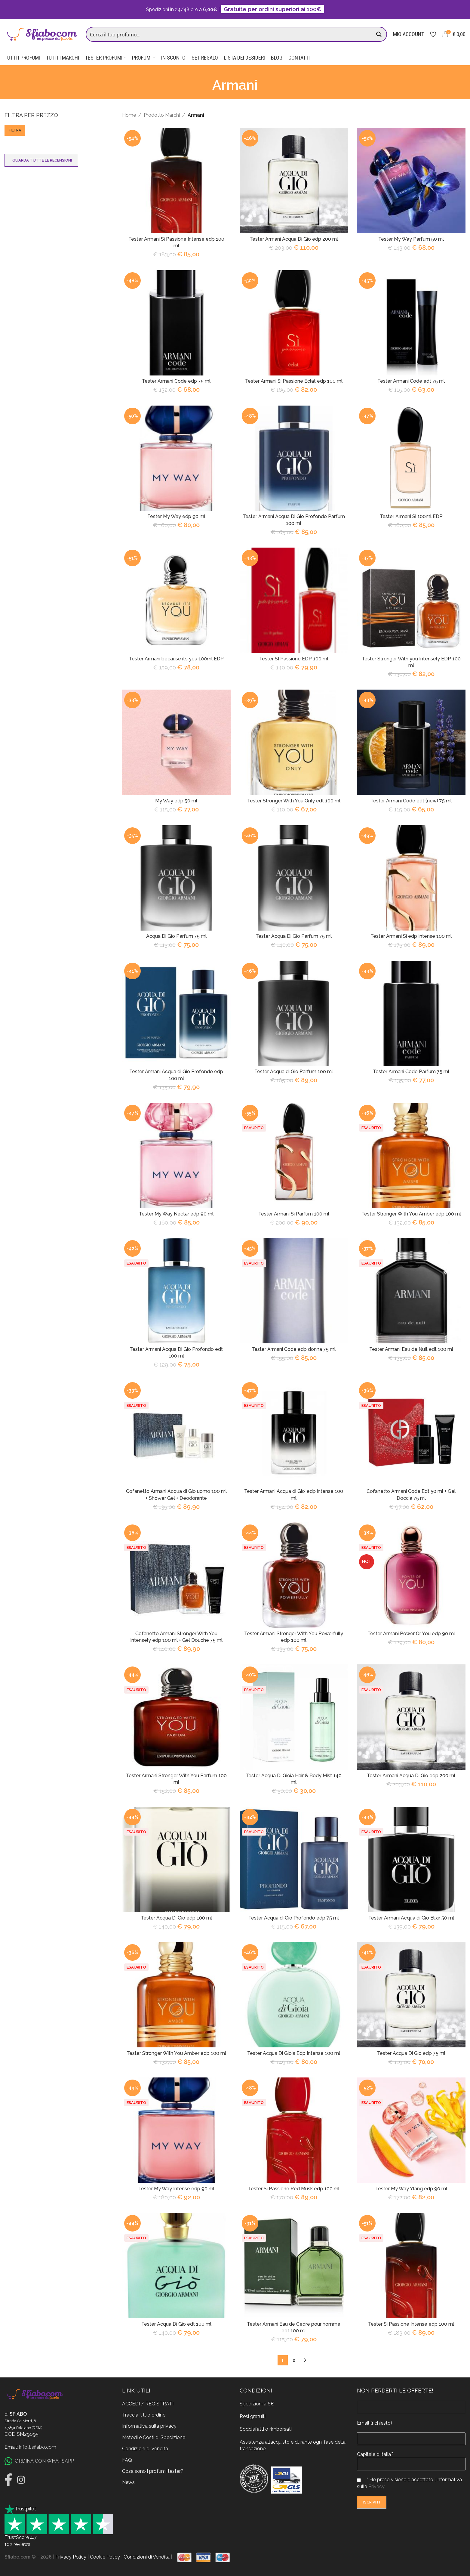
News (128, 2482)
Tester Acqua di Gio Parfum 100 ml (293, 1072)
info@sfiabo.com (37, 2447)
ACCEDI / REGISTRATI (148, 2403)
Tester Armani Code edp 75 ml (176, 381)
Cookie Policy (105, 2556)
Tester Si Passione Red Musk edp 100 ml (293, 2188)
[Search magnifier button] (379, 34)
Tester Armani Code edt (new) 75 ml (411, 801)
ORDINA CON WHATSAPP (39, 2460)
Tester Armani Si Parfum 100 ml (293, 1214)
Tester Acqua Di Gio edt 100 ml (176, 2324)
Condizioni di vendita (145, 2448)
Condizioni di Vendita (147, 2556)
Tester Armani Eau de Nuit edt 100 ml (411, 1349)
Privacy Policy (70, 2556)
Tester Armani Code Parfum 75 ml (411, 1072)
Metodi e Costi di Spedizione (153, 2437)
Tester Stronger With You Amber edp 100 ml (411, 1214)
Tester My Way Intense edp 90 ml (176, 2188)
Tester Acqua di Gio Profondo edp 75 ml (293, 1918)
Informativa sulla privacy (149, 2426)
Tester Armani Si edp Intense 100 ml (411, 936)
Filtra (15, 130)
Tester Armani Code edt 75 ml (411, 381)
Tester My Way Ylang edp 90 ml (411, 2188)
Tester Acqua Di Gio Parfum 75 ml (294, 936)
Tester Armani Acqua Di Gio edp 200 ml (294, 239)
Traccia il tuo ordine (143, 2414)
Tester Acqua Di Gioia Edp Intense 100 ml (293, 2053)
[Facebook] (8, 2479)
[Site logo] (42, 34)
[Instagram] (21, 2479)
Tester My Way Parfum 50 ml (411, 239)
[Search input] (230, 34)
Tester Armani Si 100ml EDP (411, 517)
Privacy (376, 2486)
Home (129, 115)
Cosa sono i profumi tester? (152, 2471)
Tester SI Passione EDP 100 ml (293, 659)
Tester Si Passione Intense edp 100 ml (411, 2324)
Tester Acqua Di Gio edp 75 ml (411, 2053)
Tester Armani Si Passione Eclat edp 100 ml (294, 381)
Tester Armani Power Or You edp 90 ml (411, 1633)
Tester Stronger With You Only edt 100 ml (293, 801)
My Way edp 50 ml (176, 801)
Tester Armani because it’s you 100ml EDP (176, 659)
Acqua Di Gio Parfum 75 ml (176, 936)
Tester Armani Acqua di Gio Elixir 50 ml (411, 1918)
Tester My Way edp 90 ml (176, 517)
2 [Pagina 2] (294, 2360)
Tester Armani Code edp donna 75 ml (294, 1349)
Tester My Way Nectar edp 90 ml (176, 1214)
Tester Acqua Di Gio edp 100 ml (176, 1918)
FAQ (127, 2460)
